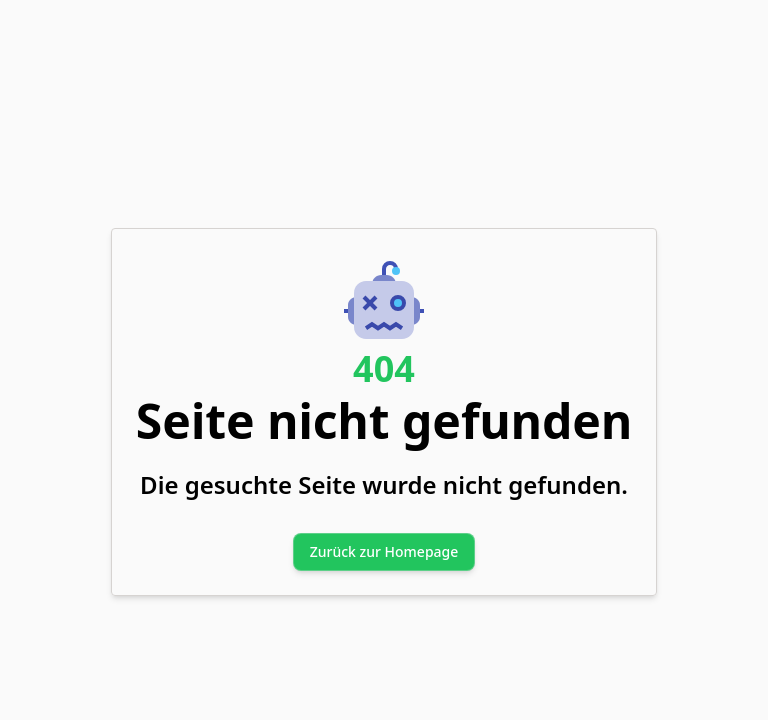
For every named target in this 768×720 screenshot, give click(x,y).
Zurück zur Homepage (384, 551)
